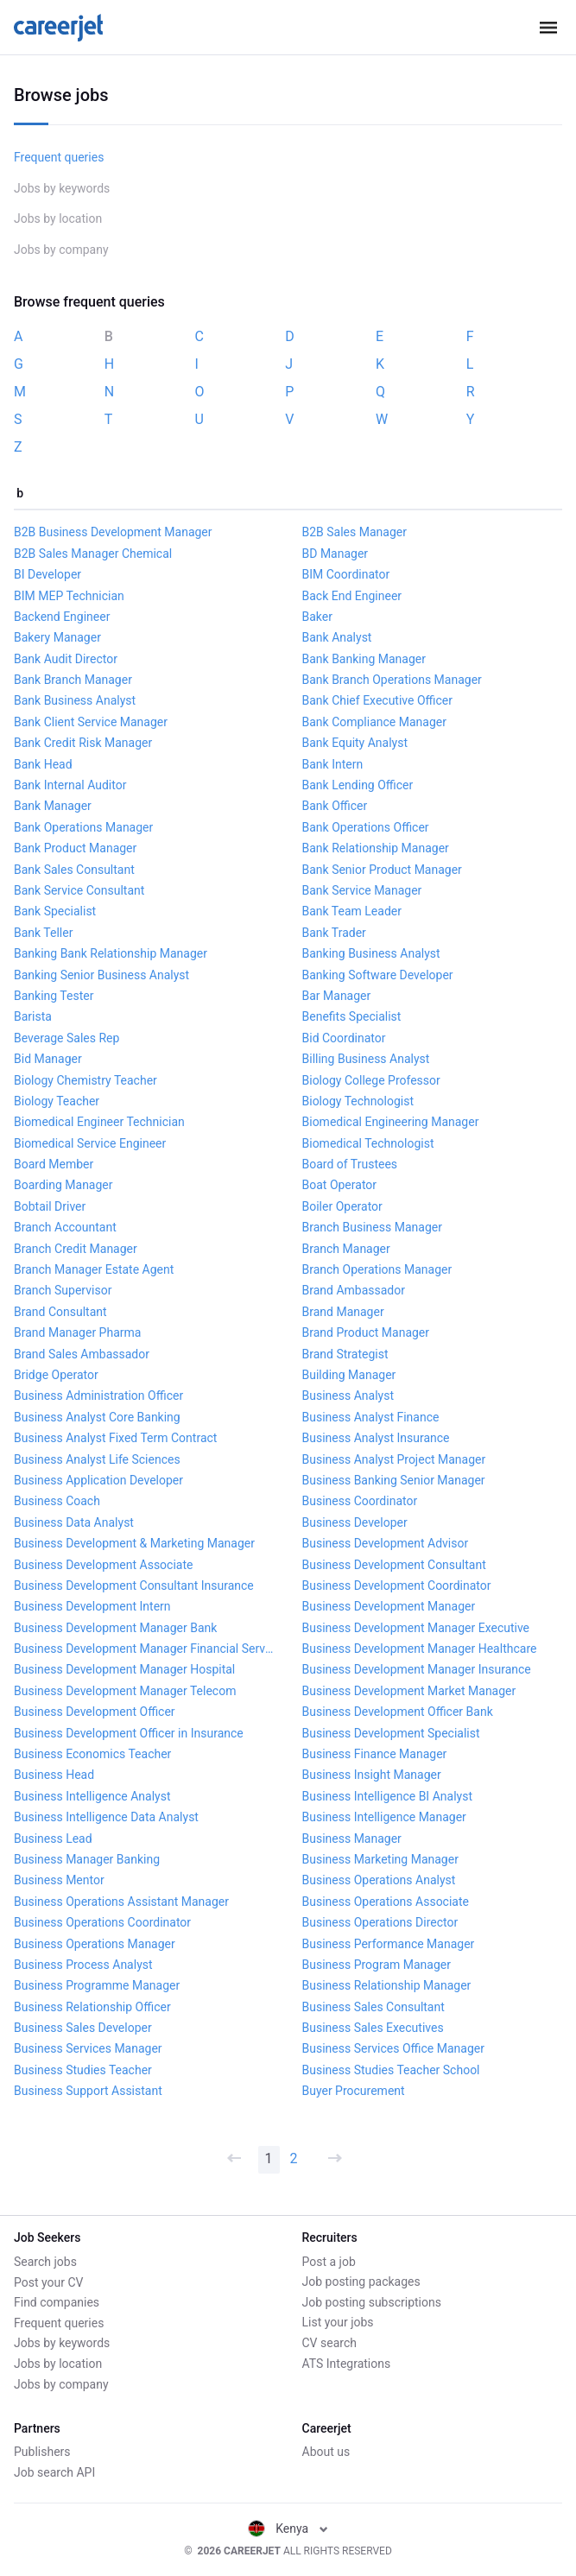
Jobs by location (58, 218)
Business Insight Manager (371, 1775)
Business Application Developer (98, 1480)
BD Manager (335, 553)
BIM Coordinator (346, 574)
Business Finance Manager (374, 1754)
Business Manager (352, 1838)
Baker (317, 616)
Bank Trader (334, 933)
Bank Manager (53, 806)
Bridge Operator (56, 1375)
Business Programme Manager (97, 1985)
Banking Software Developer (377, 975)
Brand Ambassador (354, 1290)
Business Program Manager (376, 1965)
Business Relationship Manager (387, 1985)
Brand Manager (343, 1312)
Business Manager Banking (87, 1859)
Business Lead (53, 1838)
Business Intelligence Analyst (92, 1796)
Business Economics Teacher (92, 1754)
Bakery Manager (57, 637)
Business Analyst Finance (371, 1417)
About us (326, 2452)
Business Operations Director (380, 1922)
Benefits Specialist (352, 1016)
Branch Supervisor (62, 1290)
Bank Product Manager (75, 848)
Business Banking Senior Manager (393, 1480)
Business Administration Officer (98, 1395)
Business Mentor (59, 1880)
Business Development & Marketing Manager (134, 1543)
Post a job (329, 2262)
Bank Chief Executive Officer (377, 700)
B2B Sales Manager (354, 532)
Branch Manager (346, 1249)
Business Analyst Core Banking (97, 1417)
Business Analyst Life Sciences (97, 1459)
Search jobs (45, 2262)
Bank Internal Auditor (70, 785)
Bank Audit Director (65, 659)
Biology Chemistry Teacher (85, 1080)
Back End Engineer (352, 596)
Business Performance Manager (388, 1944)
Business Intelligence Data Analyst (106, 1817)
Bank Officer (335, 806)
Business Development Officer (94, 1711)
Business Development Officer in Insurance (129, 1733)
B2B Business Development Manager (113, 532)
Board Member (53, 1164)
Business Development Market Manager (409, 1691)
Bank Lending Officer (358, 785)
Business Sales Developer (83, 2028)
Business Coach (57, 1501)
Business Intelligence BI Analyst (387, 1796)
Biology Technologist (358, 1101)
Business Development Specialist (391, 1733)
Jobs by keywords (62, 188)
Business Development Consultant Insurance (134, 1585)
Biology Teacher (56, 1101)
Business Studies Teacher (83, 2070)
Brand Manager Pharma (77, 1332)
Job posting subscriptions (371, 2302)
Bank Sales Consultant (74, 870)
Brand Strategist (345, 1354)
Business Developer (355, 1522)
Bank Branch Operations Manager (392, 680)
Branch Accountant (65, 1227)
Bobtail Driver (49, 1206)
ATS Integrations (346, 2363)
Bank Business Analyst (75, 700)
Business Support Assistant (88, 2091)
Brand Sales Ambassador (81, 1354)
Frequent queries (59, 157)
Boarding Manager (63, 1185)
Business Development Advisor (385, 1543)
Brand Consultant (60, 1312)
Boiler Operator (342, 1206)
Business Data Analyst (74, 1522)
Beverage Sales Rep (66, 1038)
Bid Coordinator (344, 1038)
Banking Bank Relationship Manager (110, 953)
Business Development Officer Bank (397, 1711)
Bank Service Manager (362, 890)
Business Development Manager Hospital (124, 1669)
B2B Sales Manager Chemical (93, 553)
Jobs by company (61, 249)
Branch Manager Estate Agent (94, 1269)
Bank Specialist (55, 911)
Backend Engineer (62, 616)
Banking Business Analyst (371, 953)
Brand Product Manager (366, 1332)
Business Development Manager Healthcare (419, 1648)
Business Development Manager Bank (115, 1628)
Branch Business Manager (372, 1227)
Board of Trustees (350, 1164)
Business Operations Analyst (379, 1880)
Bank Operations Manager (83, 827)
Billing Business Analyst (366, 1059)
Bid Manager (48, 1059)
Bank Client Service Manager (91, 722)
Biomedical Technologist (368, 1143)
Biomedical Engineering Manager (390, 1122)
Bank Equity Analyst (355, 743)
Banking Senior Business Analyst (101, 975)
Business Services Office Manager (393, 2048)
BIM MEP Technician (69, 596)
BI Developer (47, 574)
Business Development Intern (92, 1606)
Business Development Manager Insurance (416, 1669)
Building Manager (349, 1375)
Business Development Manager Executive (416, 1628)
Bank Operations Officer (365, 827)
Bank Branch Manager (73, 680)
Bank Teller (43, 933)
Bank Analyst (337, 637)
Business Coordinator (360, 1501)
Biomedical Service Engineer (90, 1143)
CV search (329, 2343)
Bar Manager (336, 996)
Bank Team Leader (352, 911)
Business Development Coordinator (396, 1585)
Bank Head (43, 764)
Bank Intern (333, 764)
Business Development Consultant (394, 1565)
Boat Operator (339, 1185)
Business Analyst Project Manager (394, 1459)
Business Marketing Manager (380, 1859)
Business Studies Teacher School (391, 2070)
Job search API (54, 2472)
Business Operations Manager (94, 1944)
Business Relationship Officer (92, 2007)
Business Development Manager (389, 1606)
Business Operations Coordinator (102, 1922)
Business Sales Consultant (373, 2007)
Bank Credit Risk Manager (83, 743)
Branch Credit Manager (75, 1249)
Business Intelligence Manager (384, 1817)
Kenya (288, 2528)
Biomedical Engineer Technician (99, 1122)
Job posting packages (361, 2281)
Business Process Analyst (83, 1965)
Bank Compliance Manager (374, 722)
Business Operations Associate (385, 1901)
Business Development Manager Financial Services (144, 1648)
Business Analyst (348, 1395)
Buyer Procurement (353, 2091)
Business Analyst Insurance (376, 1438)
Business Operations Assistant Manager (121, 1901)
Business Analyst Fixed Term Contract (115, 1438)
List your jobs (338, 2322)
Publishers (42, 2452)
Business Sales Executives (373, 2028)
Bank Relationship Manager (375, 848)
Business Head (54, 1775)
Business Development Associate (103, 1565)
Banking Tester (53, 996)
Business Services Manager (88, 2048)
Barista (33, 1016)
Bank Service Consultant (79, 890)
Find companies (56, 2302)
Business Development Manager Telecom (125, 1691)
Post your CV (48, 2281)
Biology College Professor (371, 1080)
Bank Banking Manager (364, 659)
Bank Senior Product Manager (382, 870)
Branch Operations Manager (377, 1269)
